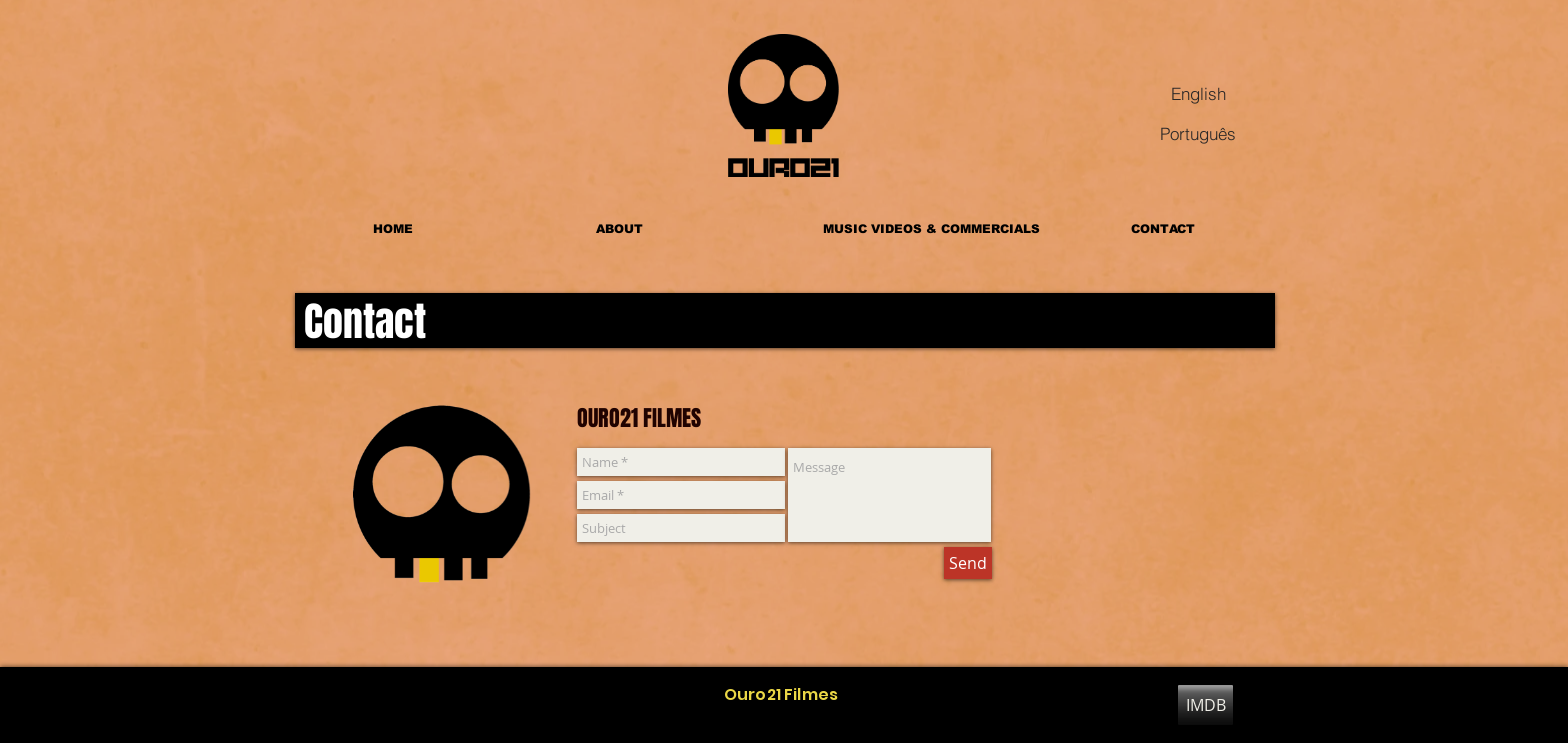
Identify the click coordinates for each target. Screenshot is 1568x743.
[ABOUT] (619, 229)
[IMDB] (1205, 705)
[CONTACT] (1163, 229)
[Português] (1198, 133)
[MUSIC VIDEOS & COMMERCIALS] (931, 229)
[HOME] (393, 229)
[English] (1198, 93)
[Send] (968, 563)
